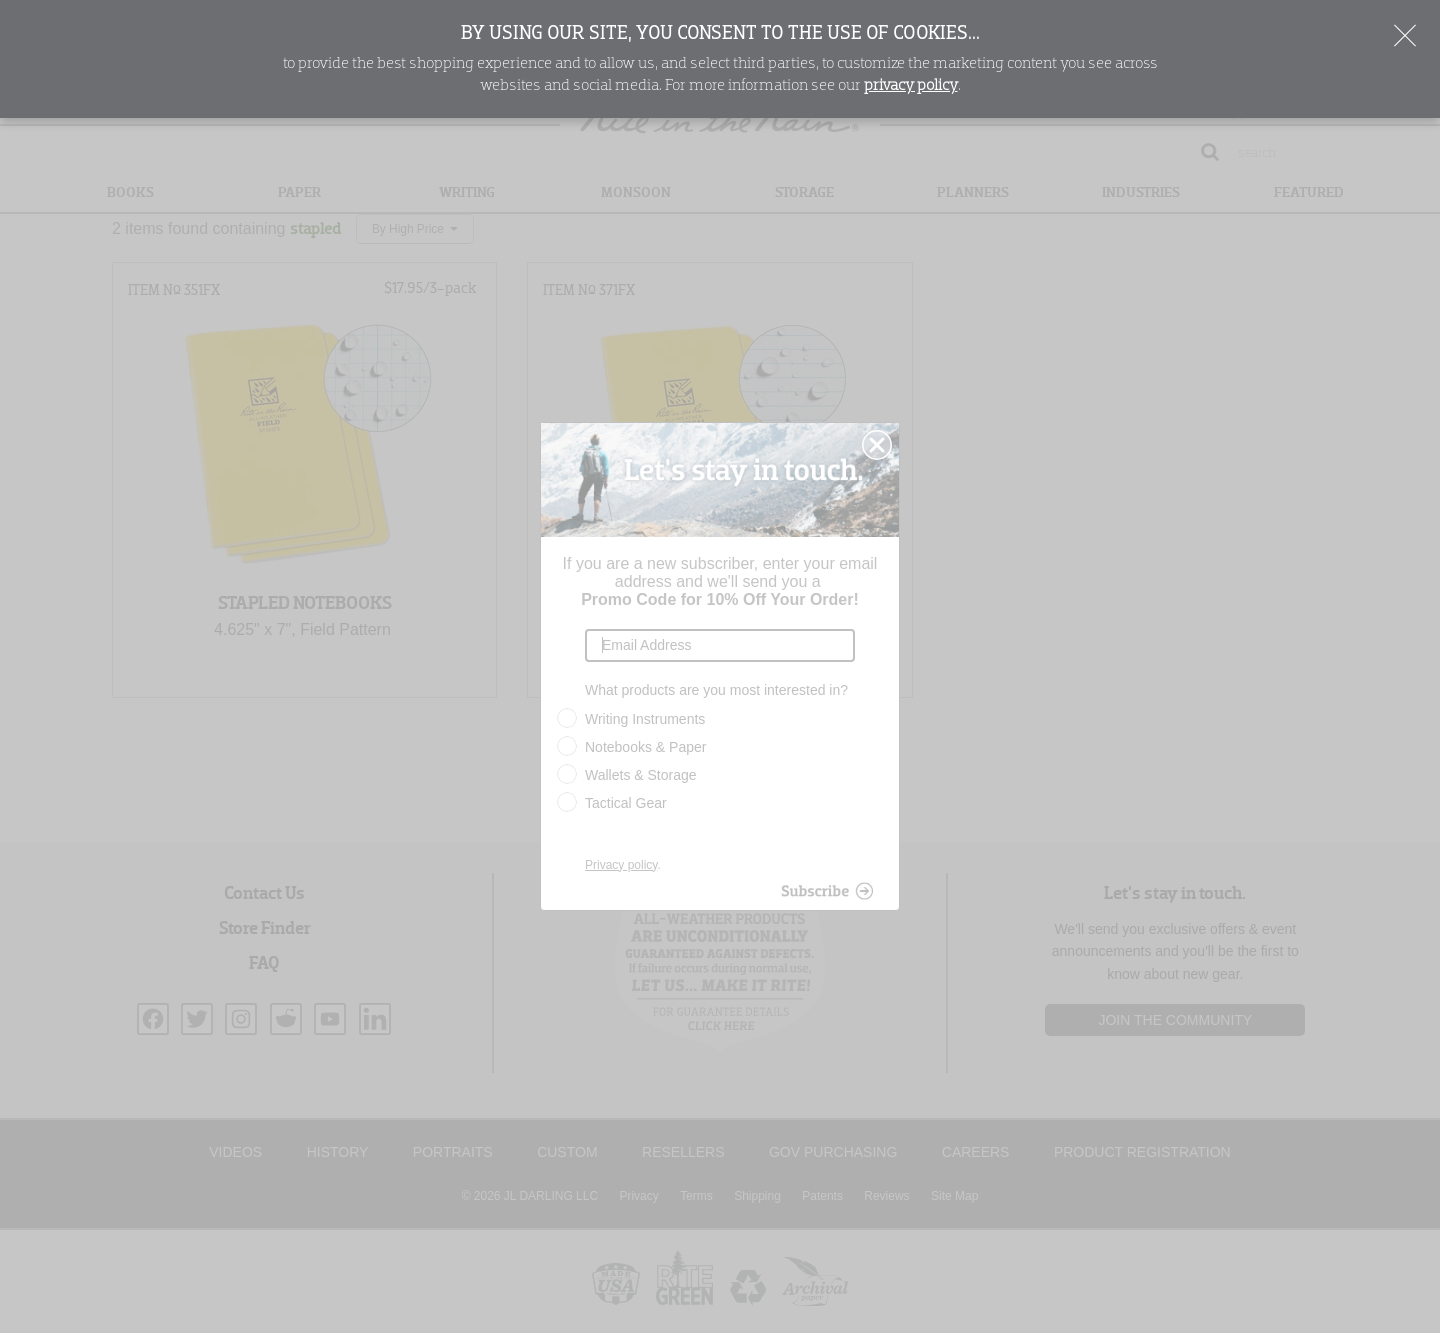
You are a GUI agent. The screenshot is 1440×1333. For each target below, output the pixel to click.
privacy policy (911, 86)
